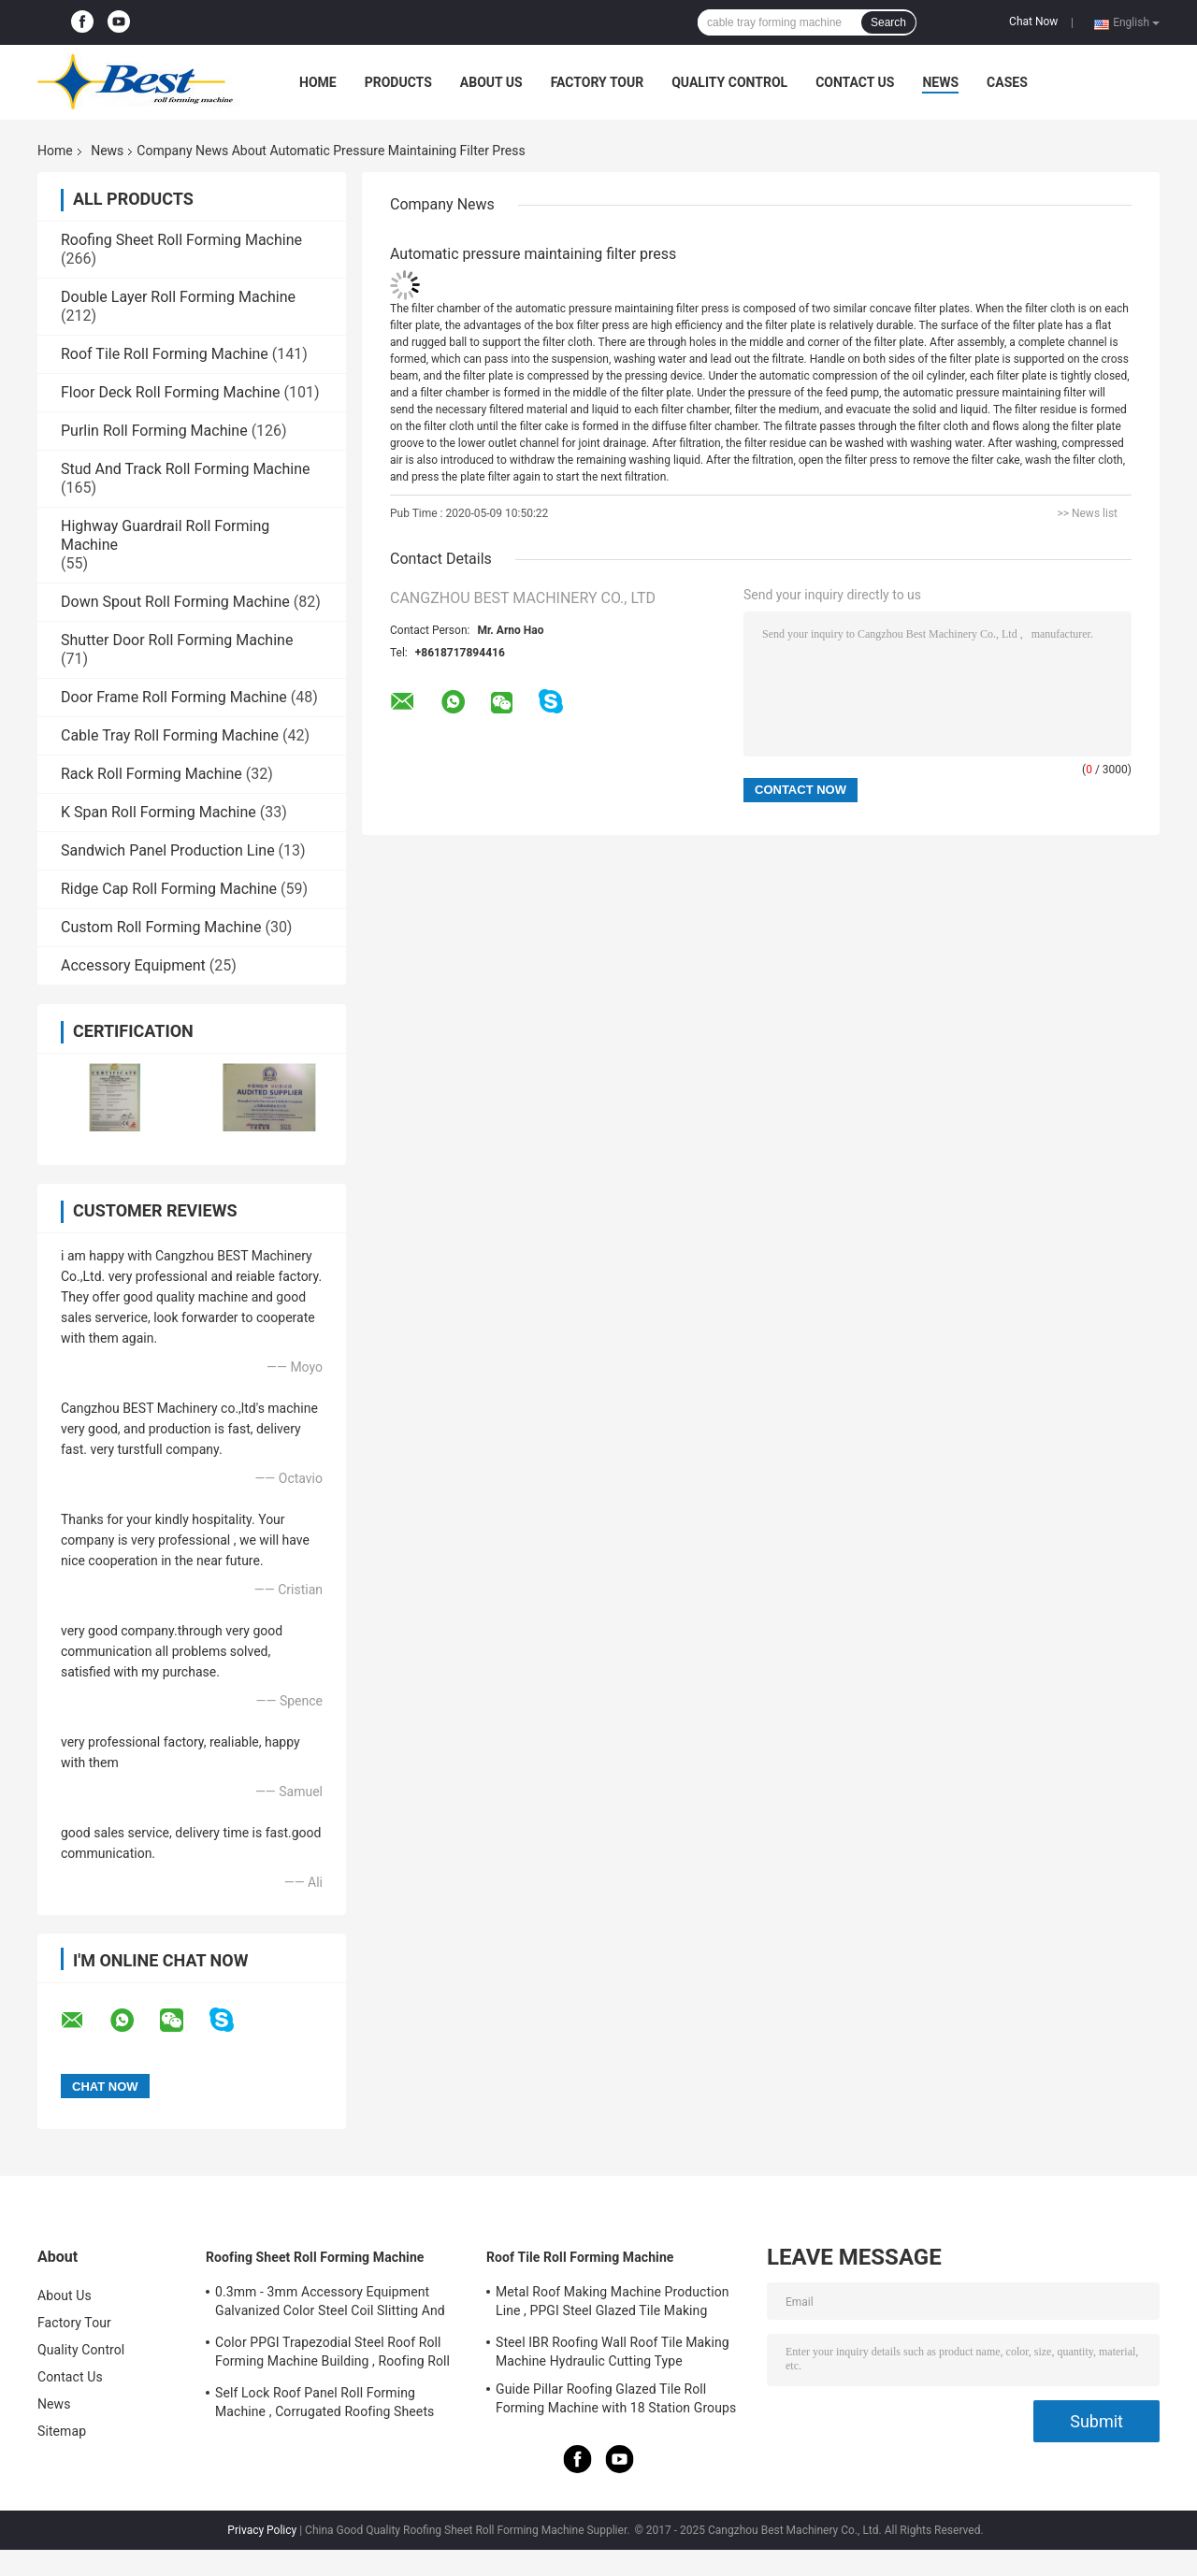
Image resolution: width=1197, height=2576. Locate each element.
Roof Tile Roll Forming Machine (164, 354)
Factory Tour (597, 82)
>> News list (1087, 513)
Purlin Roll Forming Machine (154, 430)
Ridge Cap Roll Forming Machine (169, 889)
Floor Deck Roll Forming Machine (171, 392)
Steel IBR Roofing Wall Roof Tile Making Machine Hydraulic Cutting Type (612, 2351)
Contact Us (854, 82)
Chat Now (1033, 21)
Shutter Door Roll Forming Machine (177, 640)
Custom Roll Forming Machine (161, 927)
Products (398, 82)
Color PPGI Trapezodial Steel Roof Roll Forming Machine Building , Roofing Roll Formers (332, 2354)
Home (318, 82)
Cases (1007, 82)
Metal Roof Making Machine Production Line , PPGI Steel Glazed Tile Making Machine (612, 2304)
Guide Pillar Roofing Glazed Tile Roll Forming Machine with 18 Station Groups (616, 2398)
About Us (491, 82)
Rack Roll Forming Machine (151, 774)
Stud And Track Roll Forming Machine (185, 469)
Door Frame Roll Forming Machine (174, 697)
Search (888, 22)
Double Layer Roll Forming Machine (178, 297)
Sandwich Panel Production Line (168, 850)
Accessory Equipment (133, 965)
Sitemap (61, 2431)
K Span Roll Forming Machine (158, 812)
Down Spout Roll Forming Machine (175, 602)
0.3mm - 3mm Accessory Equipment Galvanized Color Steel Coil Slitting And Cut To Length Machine (330, 2304)
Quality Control (729, 82)
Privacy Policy (261, 2530)
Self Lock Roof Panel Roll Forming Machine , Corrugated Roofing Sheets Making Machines (324, 2405)
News (940, 82)
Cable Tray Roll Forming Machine (170, 735)
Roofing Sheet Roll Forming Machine (181, 240)
